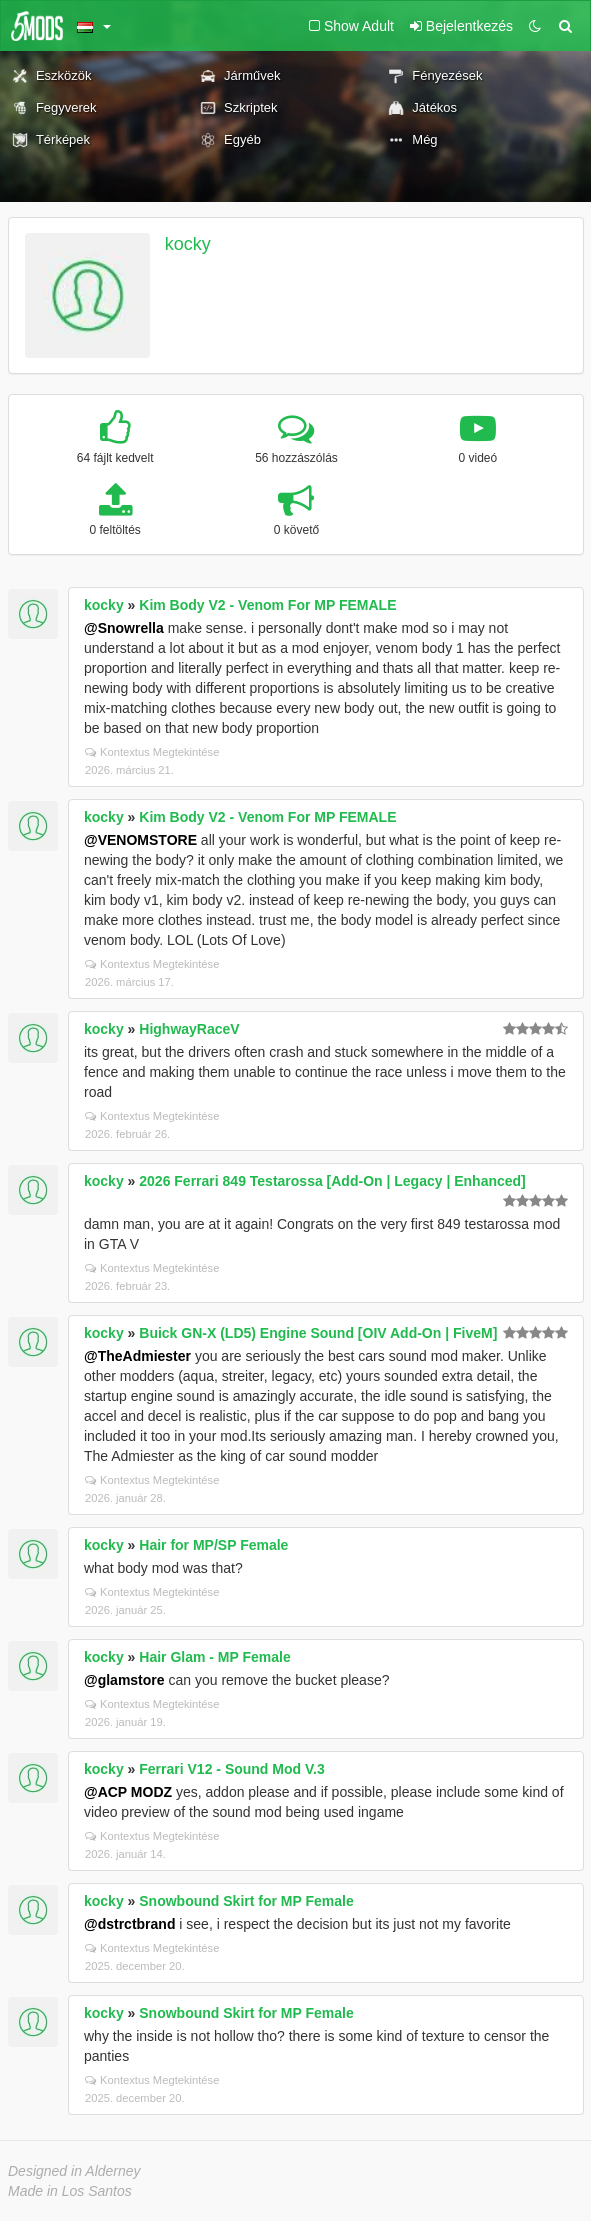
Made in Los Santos (70, 2191)
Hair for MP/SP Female (213, 1545)
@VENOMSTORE (140, 840)
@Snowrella (124, 628)
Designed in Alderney (74, 2171)
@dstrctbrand (129, 1924)
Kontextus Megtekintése (152, 752)
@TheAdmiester (137, 1356)
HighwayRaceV (189, 1029)
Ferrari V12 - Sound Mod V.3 (231, 1769)
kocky (188, 244)
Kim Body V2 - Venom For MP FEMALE (267, 605)
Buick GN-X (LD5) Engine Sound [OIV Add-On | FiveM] (318, 1333)
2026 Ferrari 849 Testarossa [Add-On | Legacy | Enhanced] (332, 1181)
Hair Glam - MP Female (214, 1657)
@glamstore (124, 1680)
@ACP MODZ (128, 1792)
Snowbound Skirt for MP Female (246, 1901)
